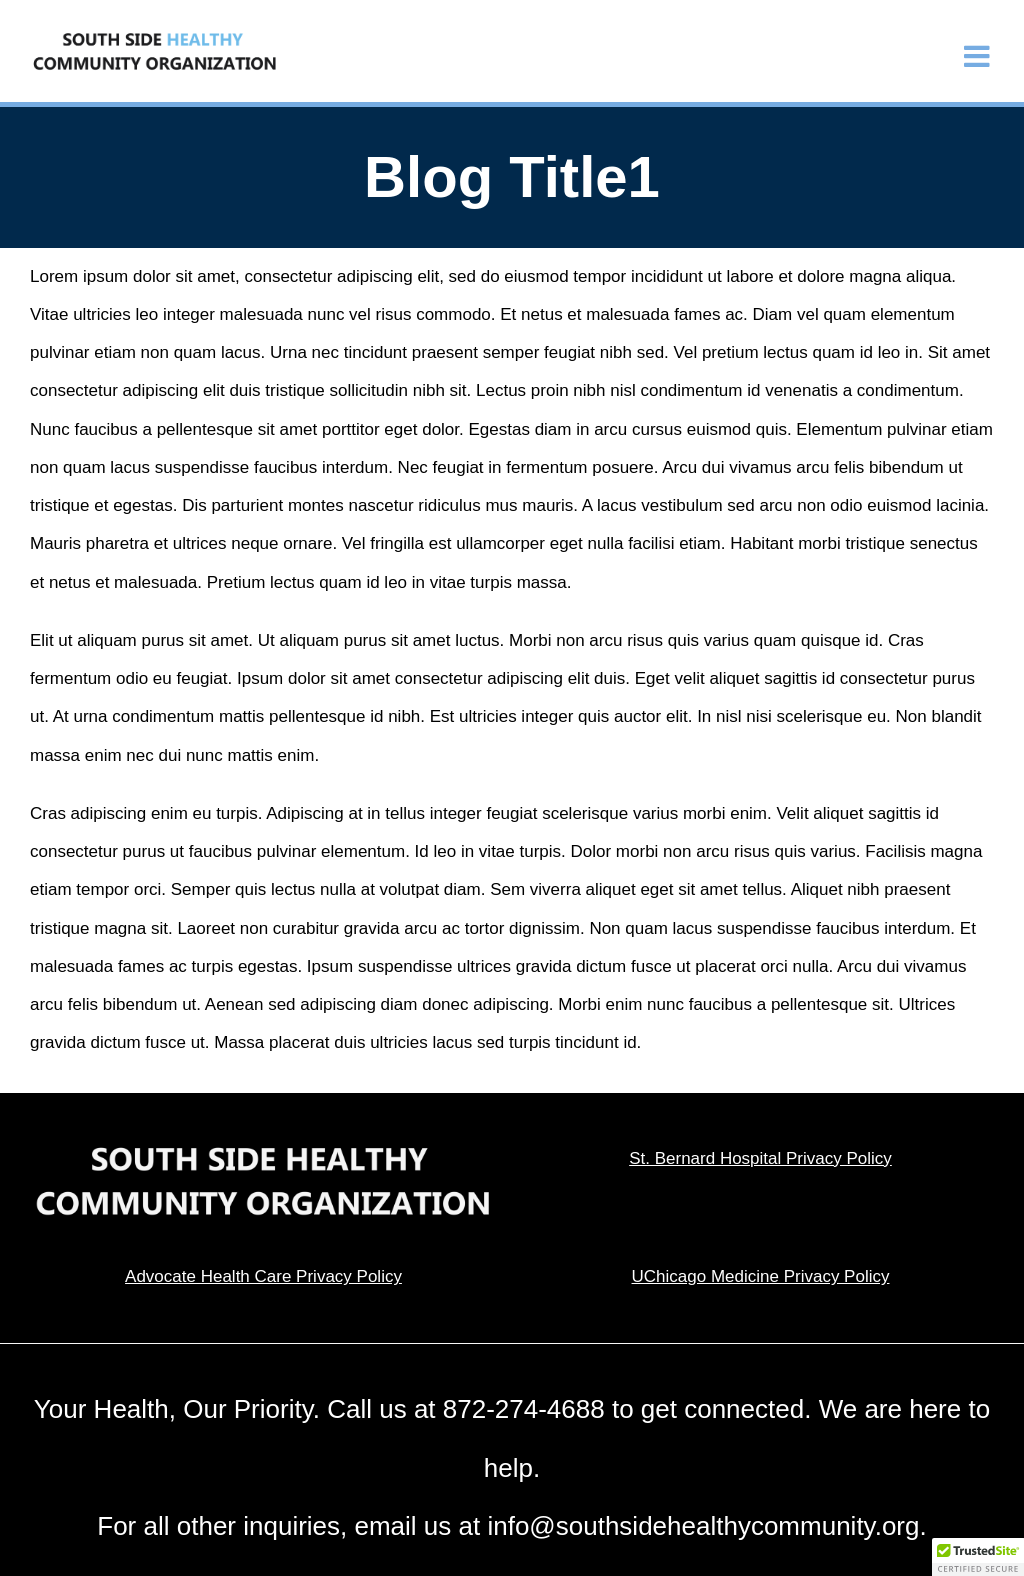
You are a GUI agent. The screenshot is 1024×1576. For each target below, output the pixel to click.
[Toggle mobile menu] (979, 57)
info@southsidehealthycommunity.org (703, 1526)
